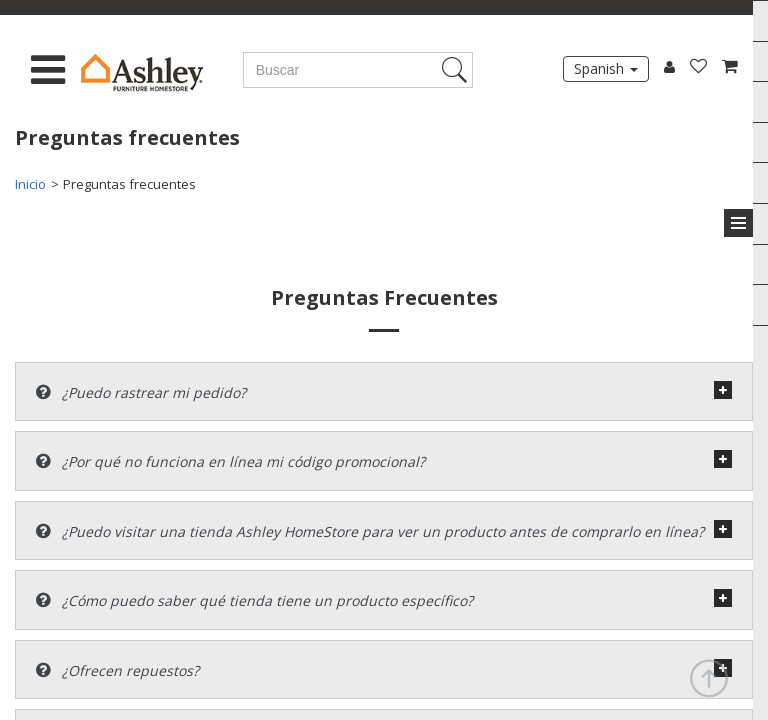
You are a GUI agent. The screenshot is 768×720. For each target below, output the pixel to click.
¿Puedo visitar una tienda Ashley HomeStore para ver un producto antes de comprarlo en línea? (370, 531)
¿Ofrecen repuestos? (117, 670)
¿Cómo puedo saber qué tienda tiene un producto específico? (254, 600)
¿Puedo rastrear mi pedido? (141, 392)
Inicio (30, 184)
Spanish (606, 68)
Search (457, 70)
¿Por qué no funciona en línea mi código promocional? (230, 461)
